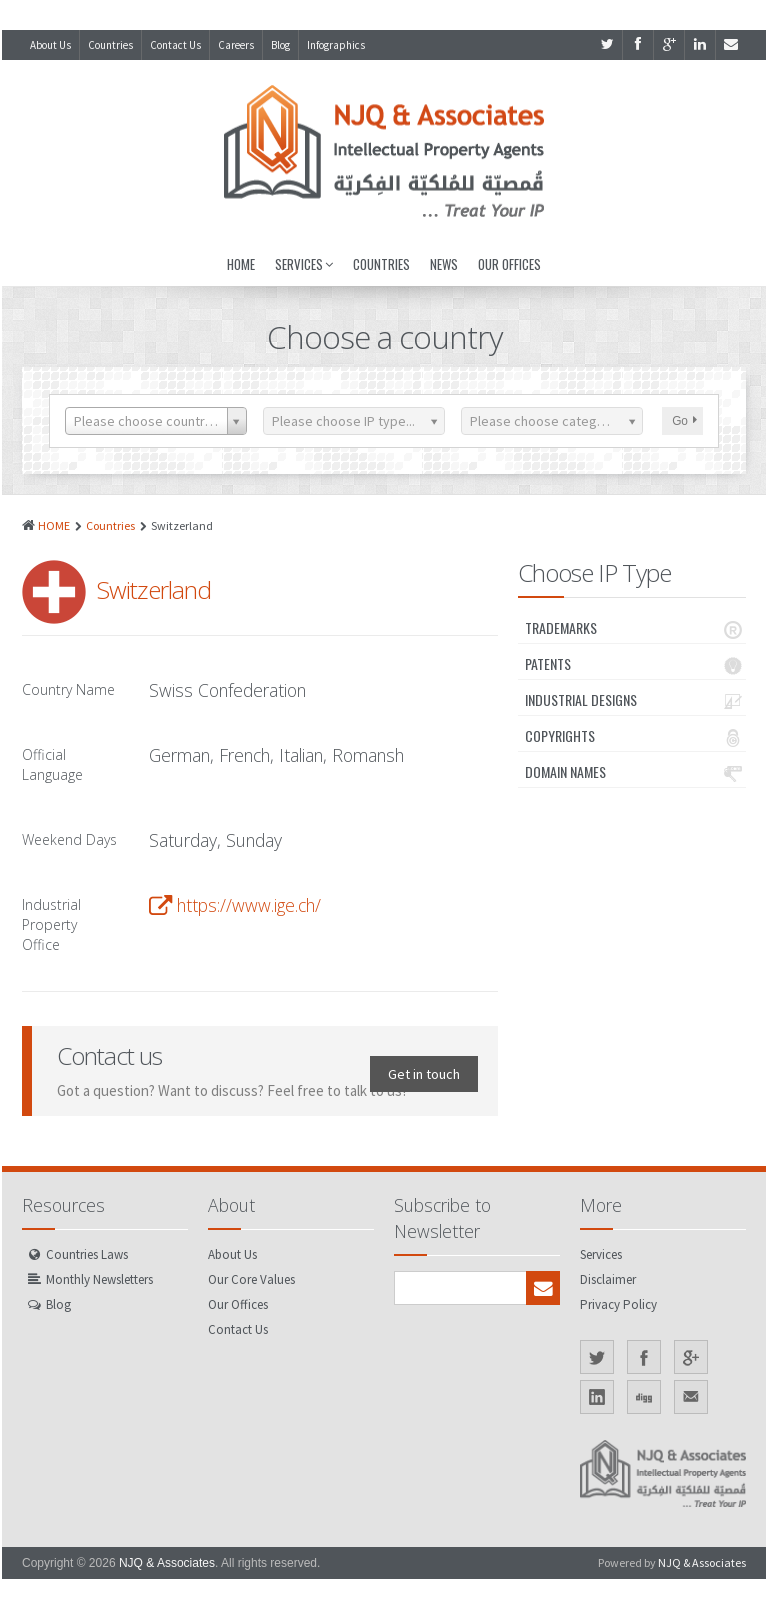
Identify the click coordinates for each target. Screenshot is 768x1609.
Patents (635, 664)
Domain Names (635, 772)
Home (241, 264)
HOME (54, 525)
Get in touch (424, 1074)
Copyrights (635, 736)
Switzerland (153, 589)
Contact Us (175, 45)
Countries (110, 45)
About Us (50, 45)
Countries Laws (87, 1254)
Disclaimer (608, 1279)
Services (304, 264)
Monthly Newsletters (99, 1279)
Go (684, 421)
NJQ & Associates (167, 1563)
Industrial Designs (635, 700)
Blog (280, 45)
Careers (236, 45)
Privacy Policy (618, 1304)
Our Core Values (251, 1279)
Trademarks (635, 628)
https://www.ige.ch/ (249, 905)
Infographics (336, 45)
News (444, 264)
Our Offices (509, 264)
